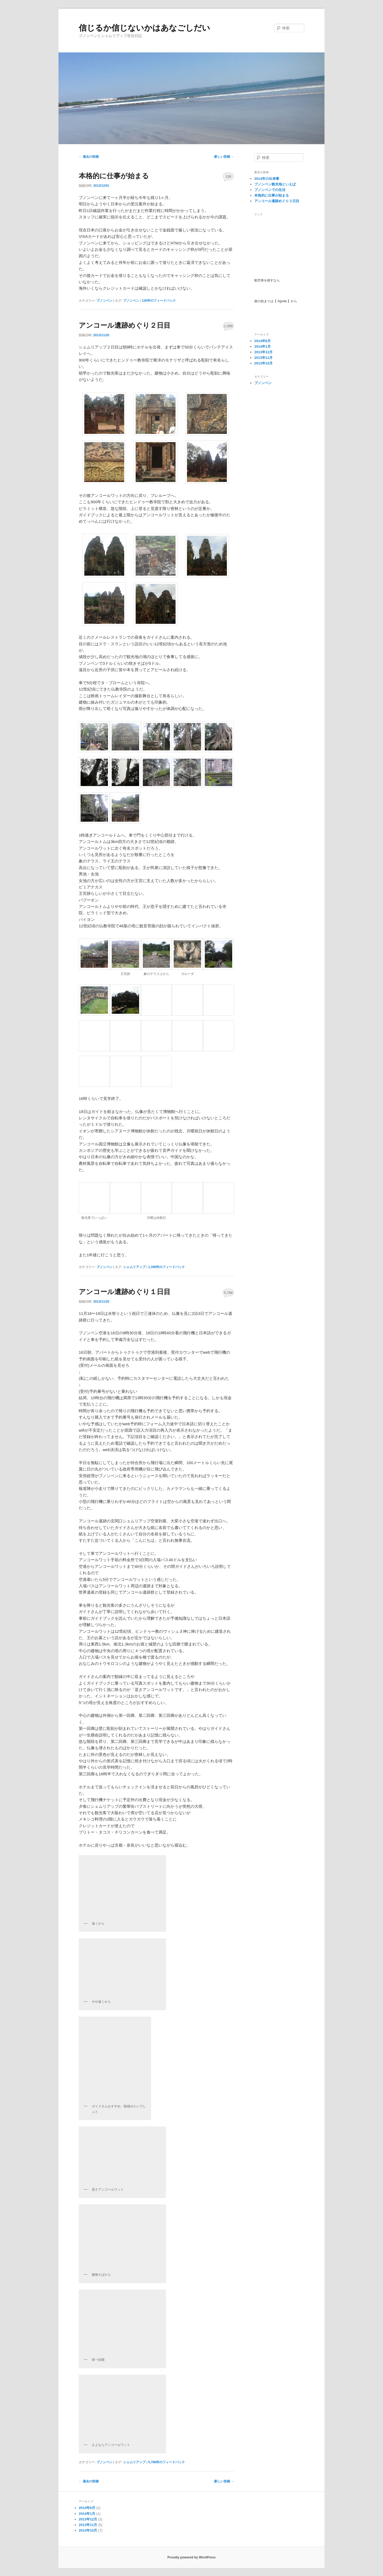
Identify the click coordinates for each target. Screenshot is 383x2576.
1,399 (228, 326)
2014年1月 (262, 346)
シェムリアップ (134, 1267)
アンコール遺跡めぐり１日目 (124, 1292)
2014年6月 (262, 341)
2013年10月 (263, 363)
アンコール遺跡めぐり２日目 (124, 325)
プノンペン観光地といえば (275, 184)
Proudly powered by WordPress (191, 2557)
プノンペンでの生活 (269, 190)
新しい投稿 (224, 157)
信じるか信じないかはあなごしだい (144, 27)
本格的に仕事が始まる (114, 176)
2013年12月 (263, 352)
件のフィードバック (159, 300)
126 (228, 176)
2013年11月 (263, 358)
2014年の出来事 (266, 179)
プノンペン (105, 300)
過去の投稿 (89, 157)
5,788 (228, 1293)
